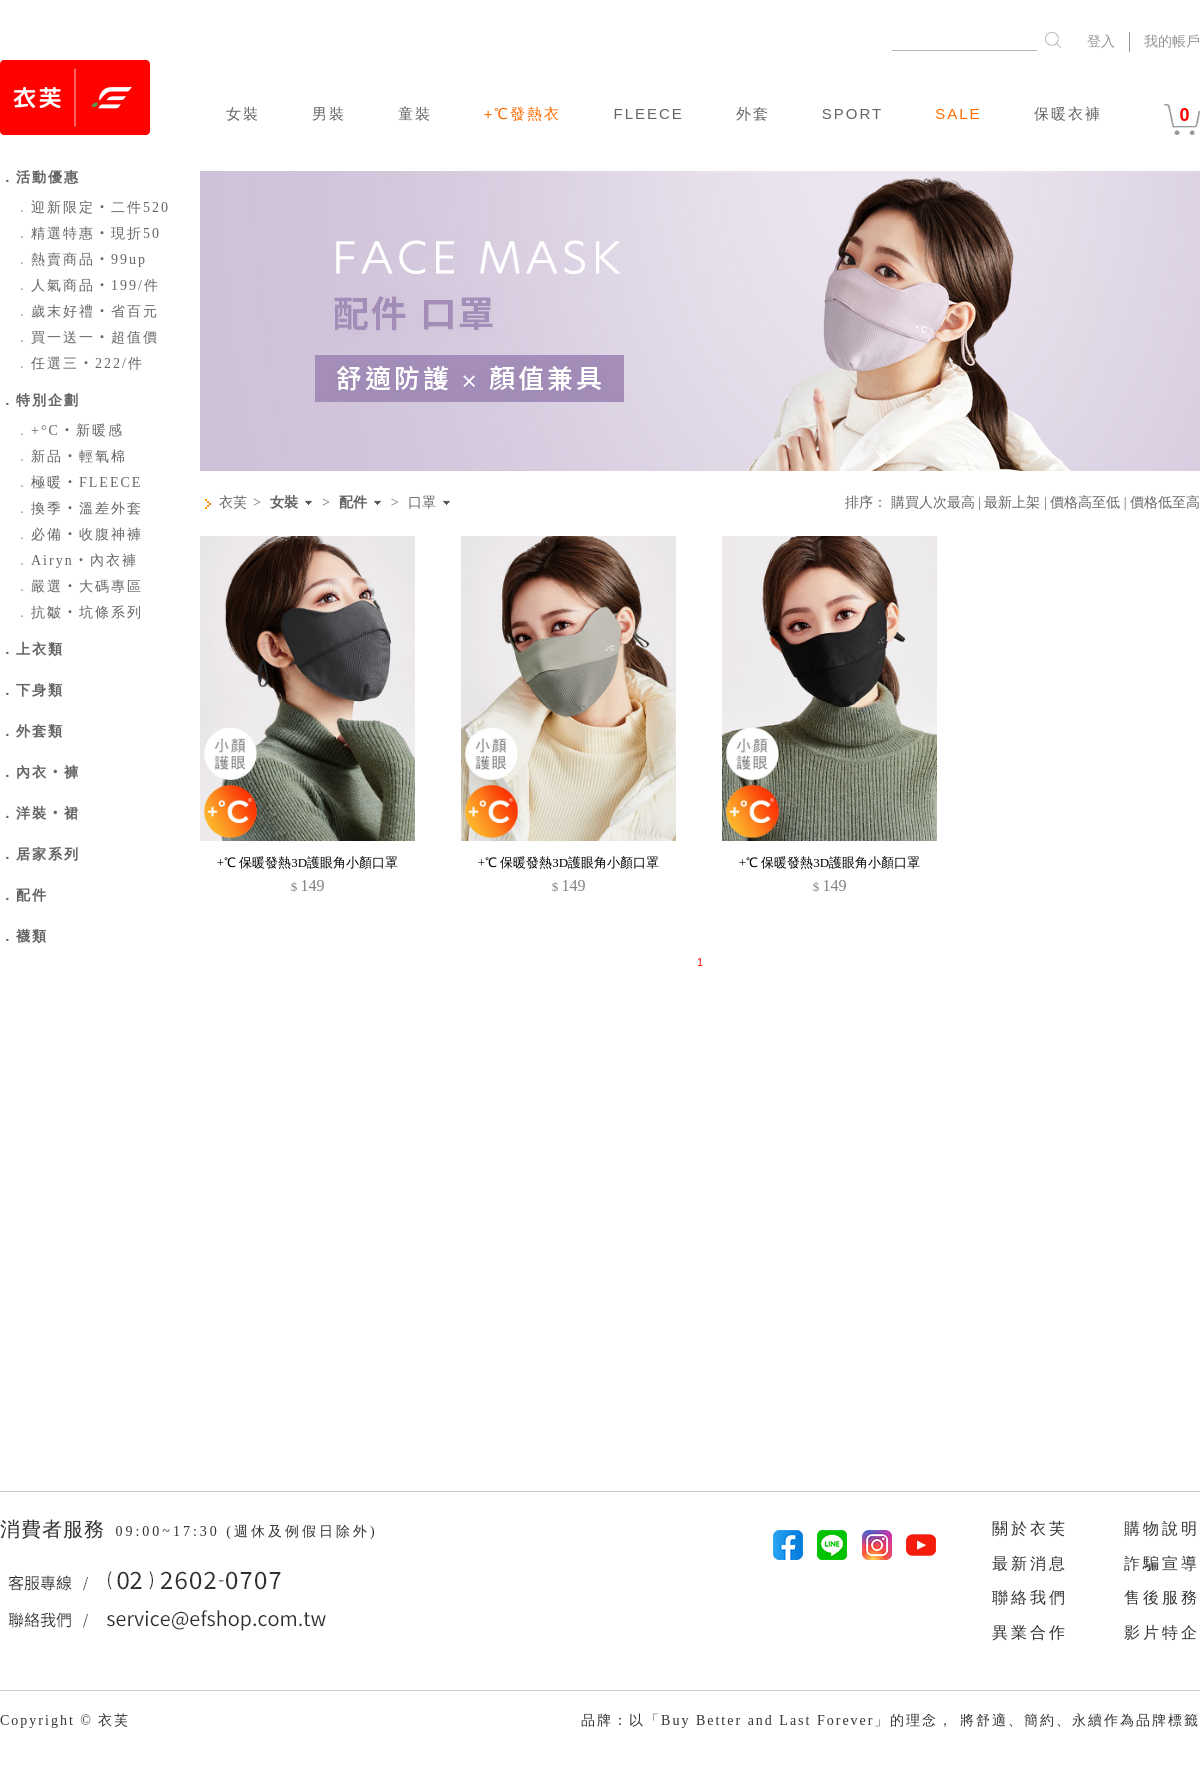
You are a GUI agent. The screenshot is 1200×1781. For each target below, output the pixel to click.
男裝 (329, 113)
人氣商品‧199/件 (87, 285)
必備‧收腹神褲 (79, 534)
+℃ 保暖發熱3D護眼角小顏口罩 (307, 862)
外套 (753, 113)
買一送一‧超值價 (87, 337)
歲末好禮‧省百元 (87, 311)
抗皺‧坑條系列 (79, 612)
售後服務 (1162, 1597)
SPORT (852, 113)
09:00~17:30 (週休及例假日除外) (246, 1531)
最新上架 (1012, 502)
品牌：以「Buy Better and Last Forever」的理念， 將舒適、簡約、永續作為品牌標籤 (890, 1720)
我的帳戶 (1172, 41)
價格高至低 (1085, 502)
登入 (1101, 41)
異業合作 (1030, 1632)
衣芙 (233, 502)
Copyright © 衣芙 (65, 1720)
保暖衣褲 (1068, 113)
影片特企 (1162, 1632)
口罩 (422, 503)
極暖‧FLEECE (78, 482)
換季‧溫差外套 (79, 508)
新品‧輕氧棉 (71, 456)
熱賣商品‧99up (81, 259)
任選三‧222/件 (79, 363)
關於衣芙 (1030, 1528)
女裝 (243, 113)
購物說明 (1162, 1528)
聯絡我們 (1030, 1597)
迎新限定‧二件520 (92, 207)
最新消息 (1030, 1563)
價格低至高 (1165, 502)
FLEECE (648, 113)
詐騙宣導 (1162, 1563)
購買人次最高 (933, 502)
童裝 (415, 113)
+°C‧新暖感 (69, 430)
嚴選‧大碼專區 (79, 586)
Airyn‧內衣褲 (76, 560)
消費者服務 (55, 1529)
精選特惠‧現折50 (88, 233)
